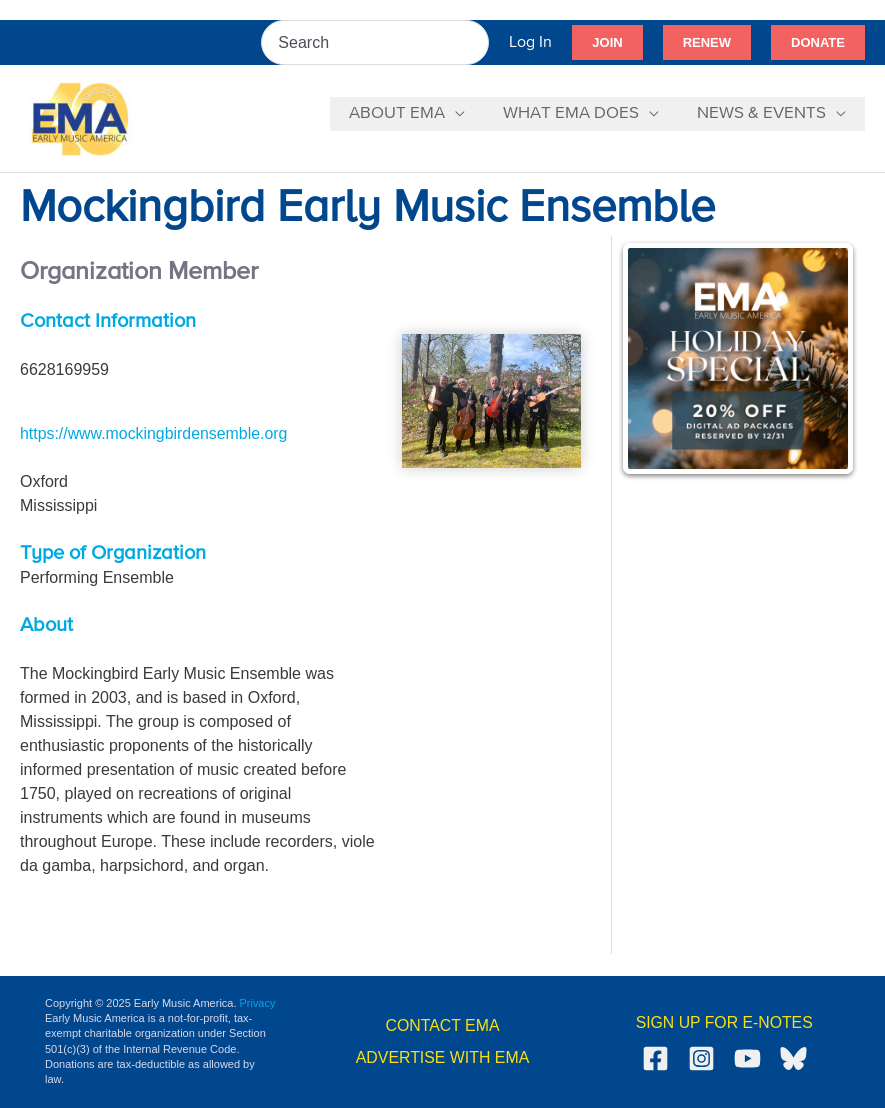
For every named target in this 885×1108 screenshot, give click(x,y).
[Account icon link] (530, 42)
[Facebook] (655, 1058)
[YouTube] (747, 1058)
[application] (465, 114)
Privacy (258, 1003)
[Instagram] (701, 1058)
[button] (607, 43)
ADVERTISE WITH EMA (442, 1057)
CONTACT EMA (442, 1025)
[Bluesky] (793, 1058)
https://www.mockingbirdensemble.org (154, 433)
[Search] (475, 42)
